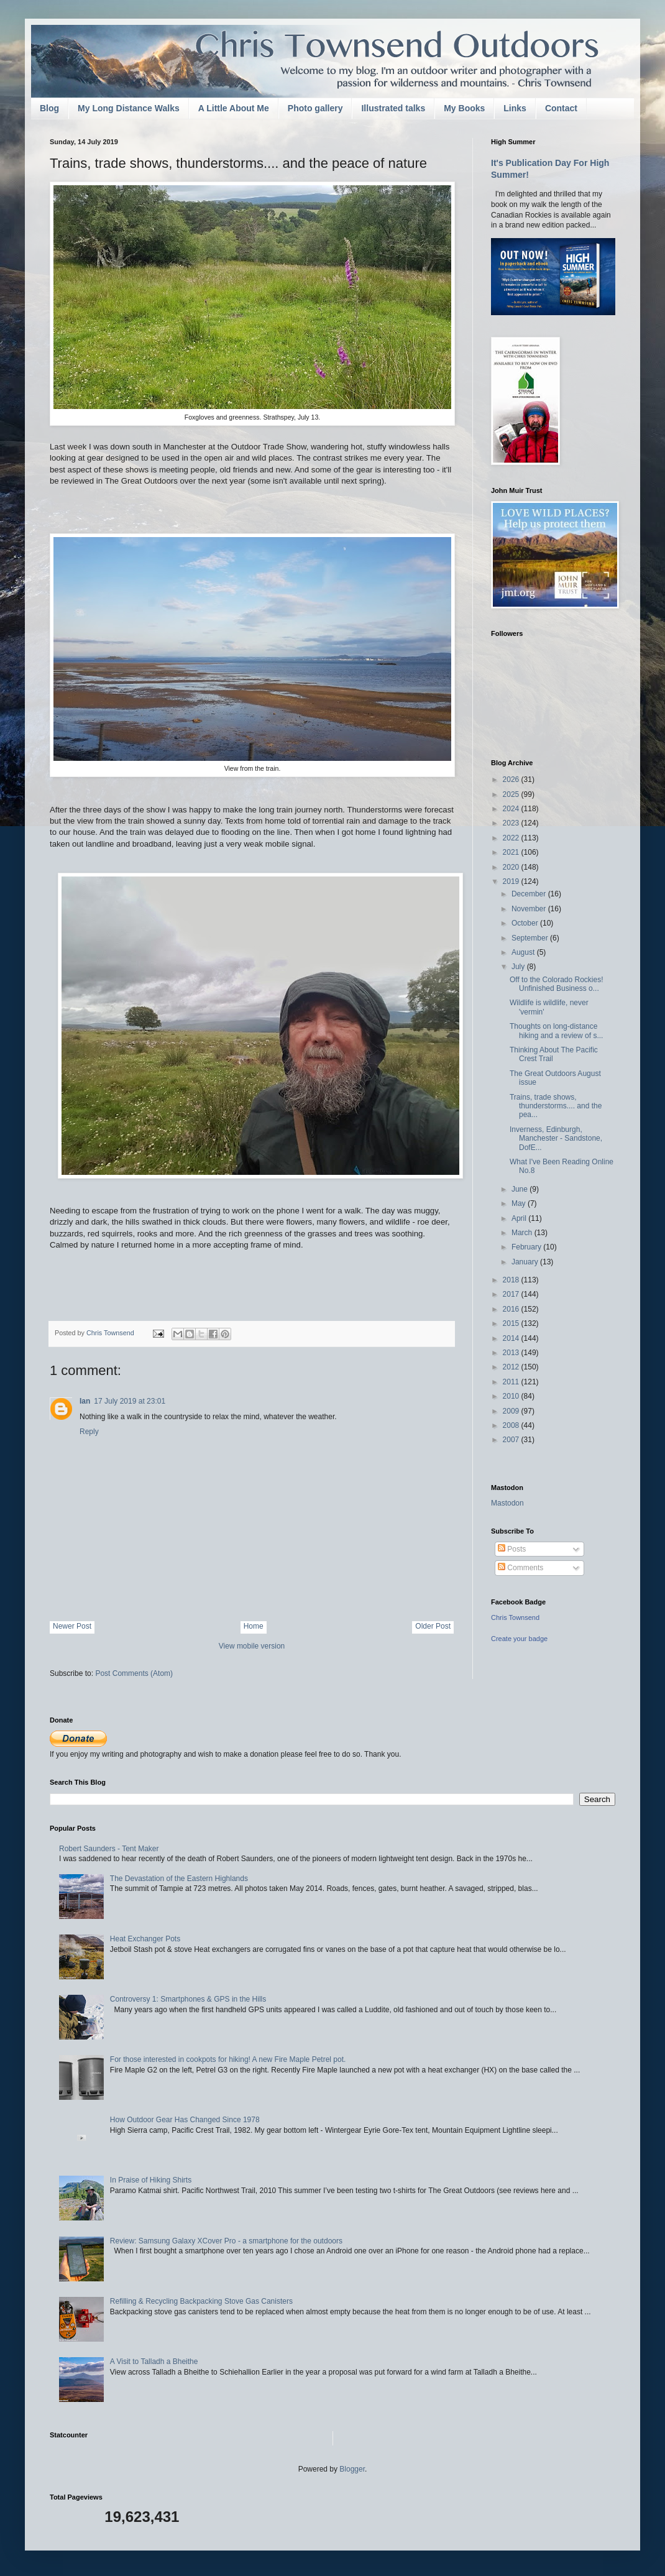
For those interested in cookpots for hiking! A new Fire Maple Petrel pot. (228, 2059)
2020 (512, 867)
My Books (464, 108)
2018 (512, 1280)
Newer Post (72, 1626)
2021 (512, 852)
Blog (49, 108)
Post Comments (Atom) (134, 1673)
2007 (512, 1439)
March (522, 1232)
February (527, 1247)
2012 (512, 1367)
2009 (512, 1411)
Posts (512, 1549)
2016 (512, 1309)
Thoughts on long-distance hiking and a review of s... (556, 1030)
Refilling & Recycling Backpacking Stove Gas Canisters (201, 2301)
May (519, 1203)
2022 (512, 838)
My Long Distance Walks (129, 108)
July (519, 966)
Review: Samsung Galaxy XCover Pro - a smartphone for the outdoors (226, 2241)
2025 (512, 794)
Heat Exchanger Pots (145, 1938)
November (529, 908)
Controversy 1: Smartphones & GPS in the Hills (188, 1999)
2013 (512, 1352)
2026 (512, 779)
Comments (520, 1567)
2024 (512, 808)
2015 (512, 1323)
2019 (512, 881)
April (519, 1218)
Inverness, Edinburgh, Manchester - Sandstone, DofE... (556, 1138)
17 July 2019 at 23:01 (129, 1401)
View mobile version (252, 1646)
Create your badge (519, 1638)
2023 (512, 823)
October (525, 923)
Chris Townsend (515, 1617)
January (525, 1262)
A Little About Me (233, 108)
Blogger (352, 2469)
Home (254, 1626)
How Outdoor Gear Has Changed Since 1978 (185, 2119)
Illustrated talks (393, 108)
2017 (512, 1294)
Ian (85, 1401)
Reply (89, 1431)
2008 (512, 1425)
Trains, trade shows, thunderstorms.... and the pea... (556, 1106)
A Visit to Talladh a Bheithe (154, 2361)
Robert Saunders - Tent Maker (109, 1848)
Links (514, 108)
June (520, 1189)
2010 (512, 1396)
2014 (512, 1338)
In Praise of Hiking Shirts (150, 2180)
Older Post (433, 1626)
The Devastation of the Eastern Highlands (179, 1878)
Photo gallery (315, 108)
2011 (512, 1382)
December (529, 894)
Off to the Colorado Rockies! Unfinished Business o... (556, 984)
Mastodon (507, 1503)
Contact (561, 108)
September (530, 938)
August (524, 952)
